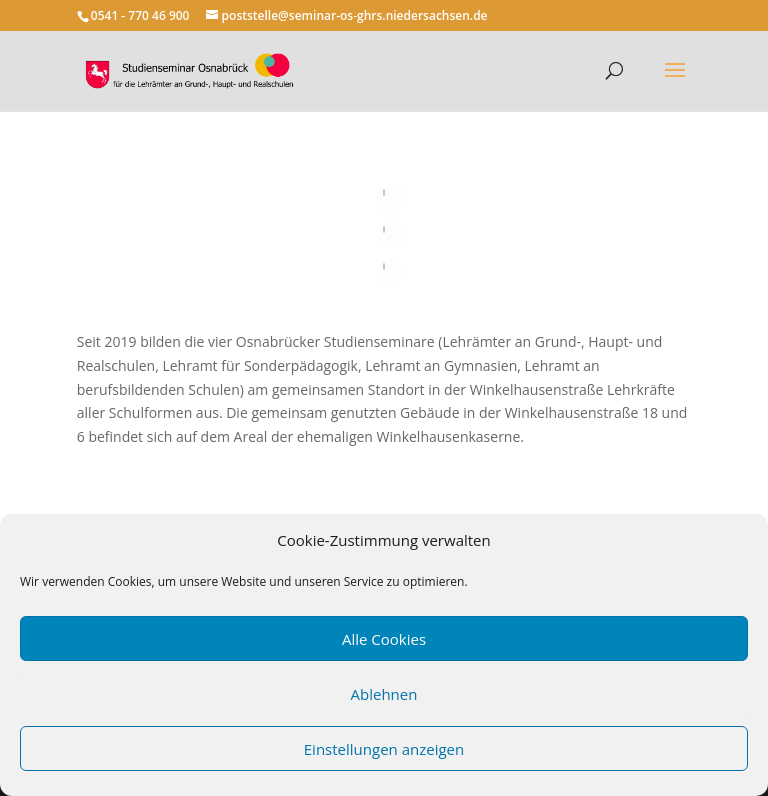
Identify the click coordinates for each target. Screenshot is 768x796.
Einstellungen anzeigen (384, 749)
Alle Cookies (384, 639)
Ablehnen (384, 694)
